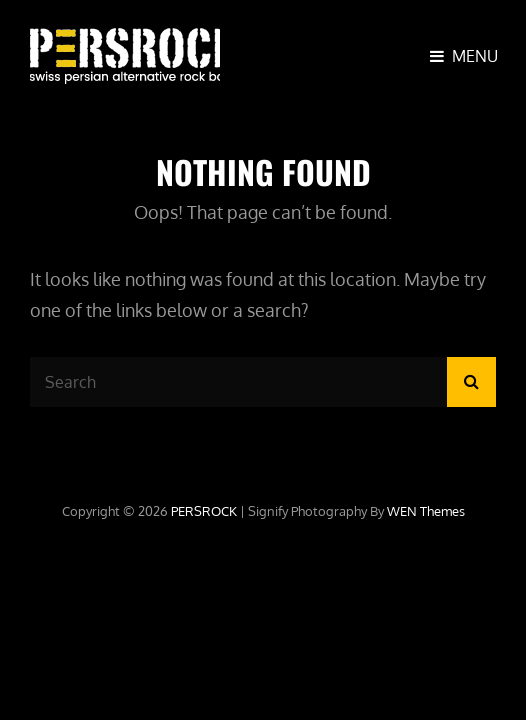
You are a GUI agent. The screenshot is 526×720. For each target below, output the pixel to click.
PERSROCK (204, 511)
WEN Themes (426, 511)
